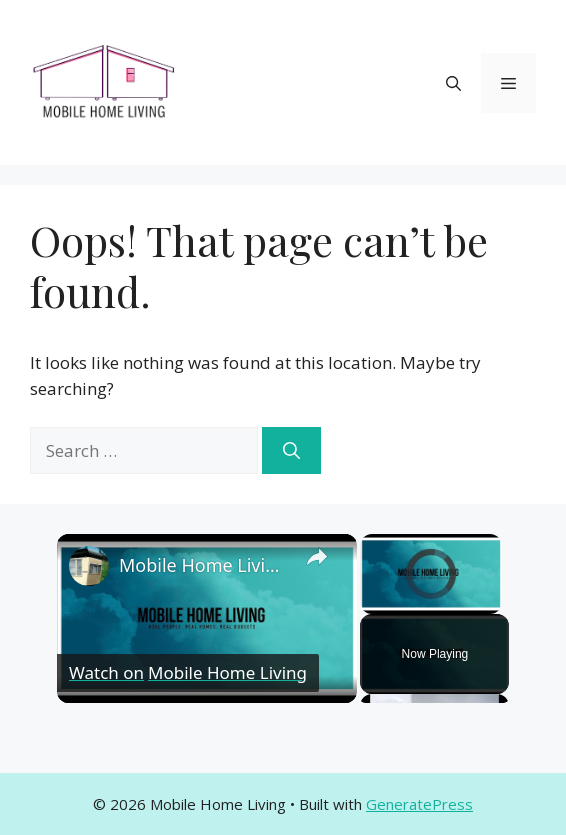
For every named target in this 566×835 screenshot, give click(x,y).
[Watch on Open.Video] (188, 673)
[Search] (291, 451)
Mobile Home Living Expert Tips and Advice (204, 565)
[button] (453, 83)
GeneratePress (419, 804)
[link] (89, 566)
